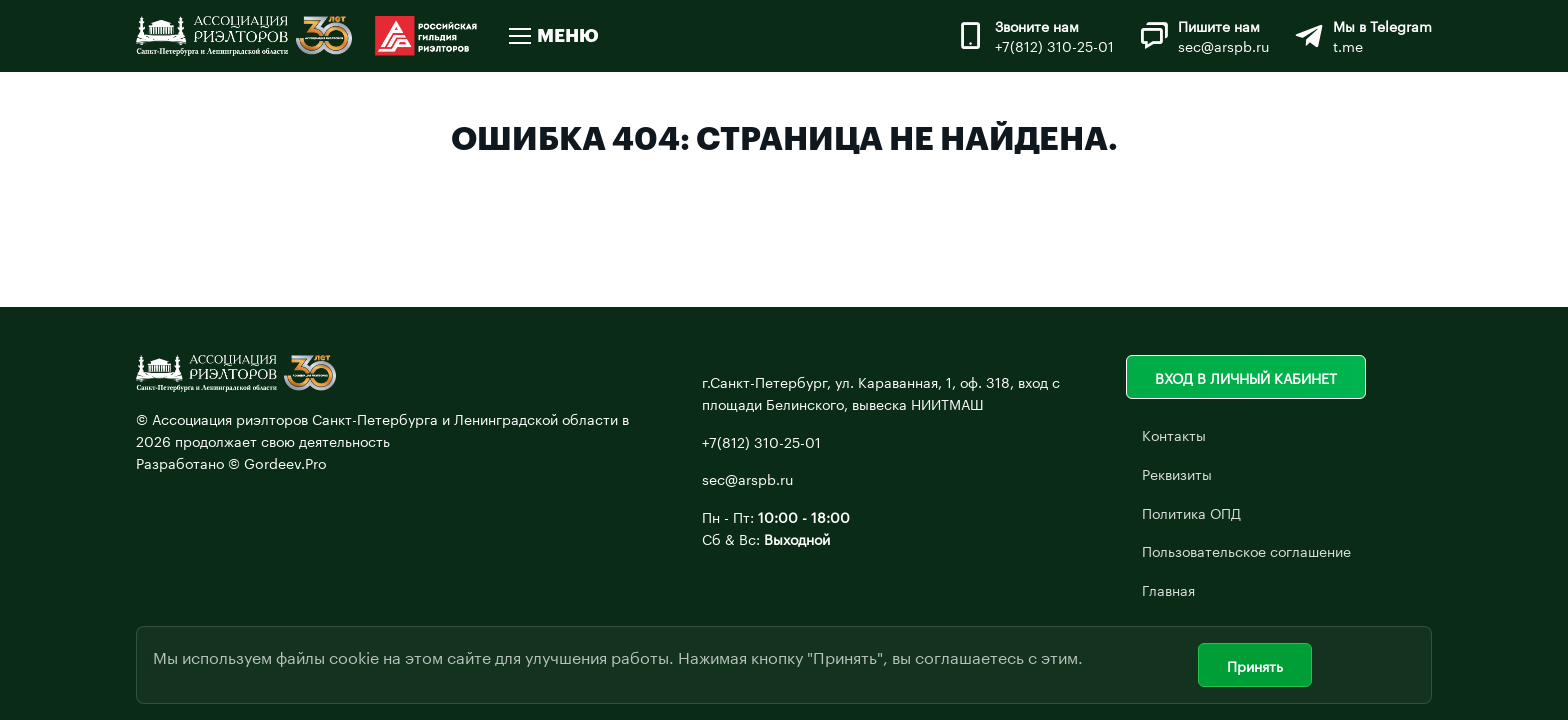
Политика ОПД (1191, 512)
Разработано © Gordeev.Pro (231, 462)
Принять (1255, 665)
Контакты (1174, 434)
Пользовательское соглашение (1246, 550)
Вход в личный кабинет (1246, 377)
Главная (1168, 589)
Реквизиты (1177, 473)
